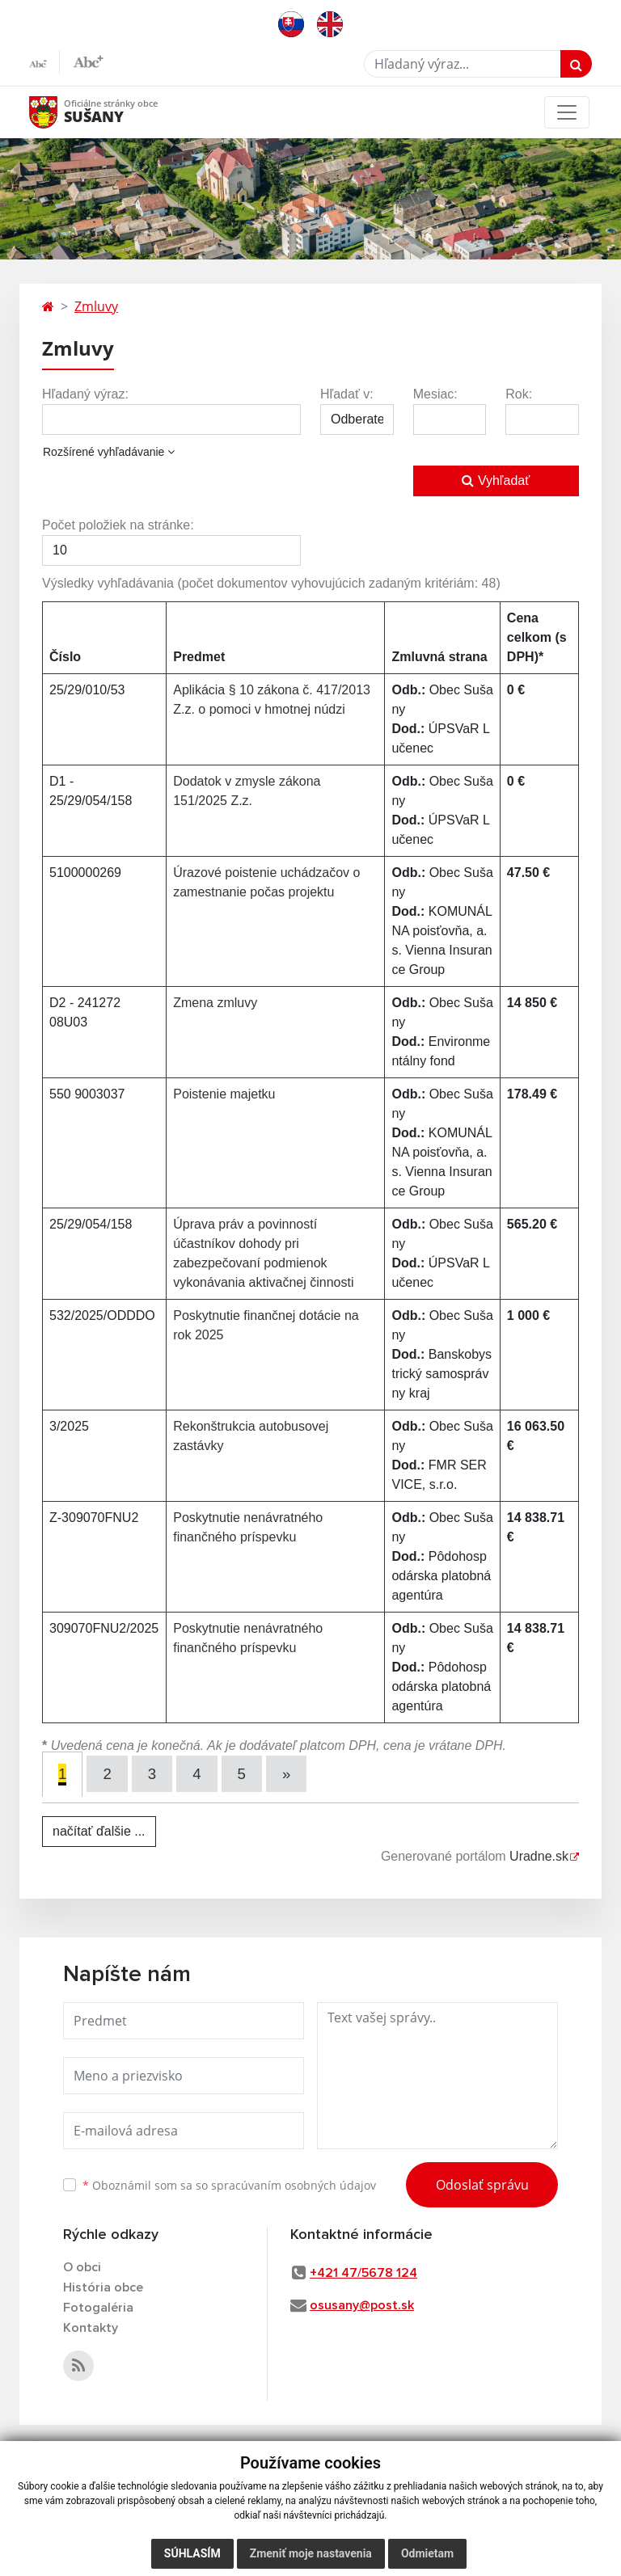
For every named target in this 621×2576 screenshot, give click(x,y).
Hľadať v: (347, 394)
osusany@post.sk (362, 2305)
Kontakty (90, 2327)
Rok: (518, 394)
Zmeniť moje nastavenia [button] (311, 2553)
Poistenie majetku (224, 1094)
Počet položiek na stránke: (118, 525)
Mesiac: (435, 394)
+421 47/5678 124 (363, 2272)
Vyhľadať (496, 480)
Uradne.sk (538, 1856)
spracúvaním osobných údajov (293, 2184)
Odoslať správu (482, 2184)
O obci (82, 2267)
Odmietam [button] (427, 2553)
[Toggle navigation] (566, 112)
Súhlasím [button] (192, 2553)
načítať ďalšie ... (99, 1831)
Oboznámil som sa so (229, 2184)
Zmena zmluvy (215, 1003)
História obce (103, 2287)
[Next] (287, 1773)
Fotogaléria (98, 2307)
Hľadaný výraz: (85, 394)
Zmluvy (96, 306)
